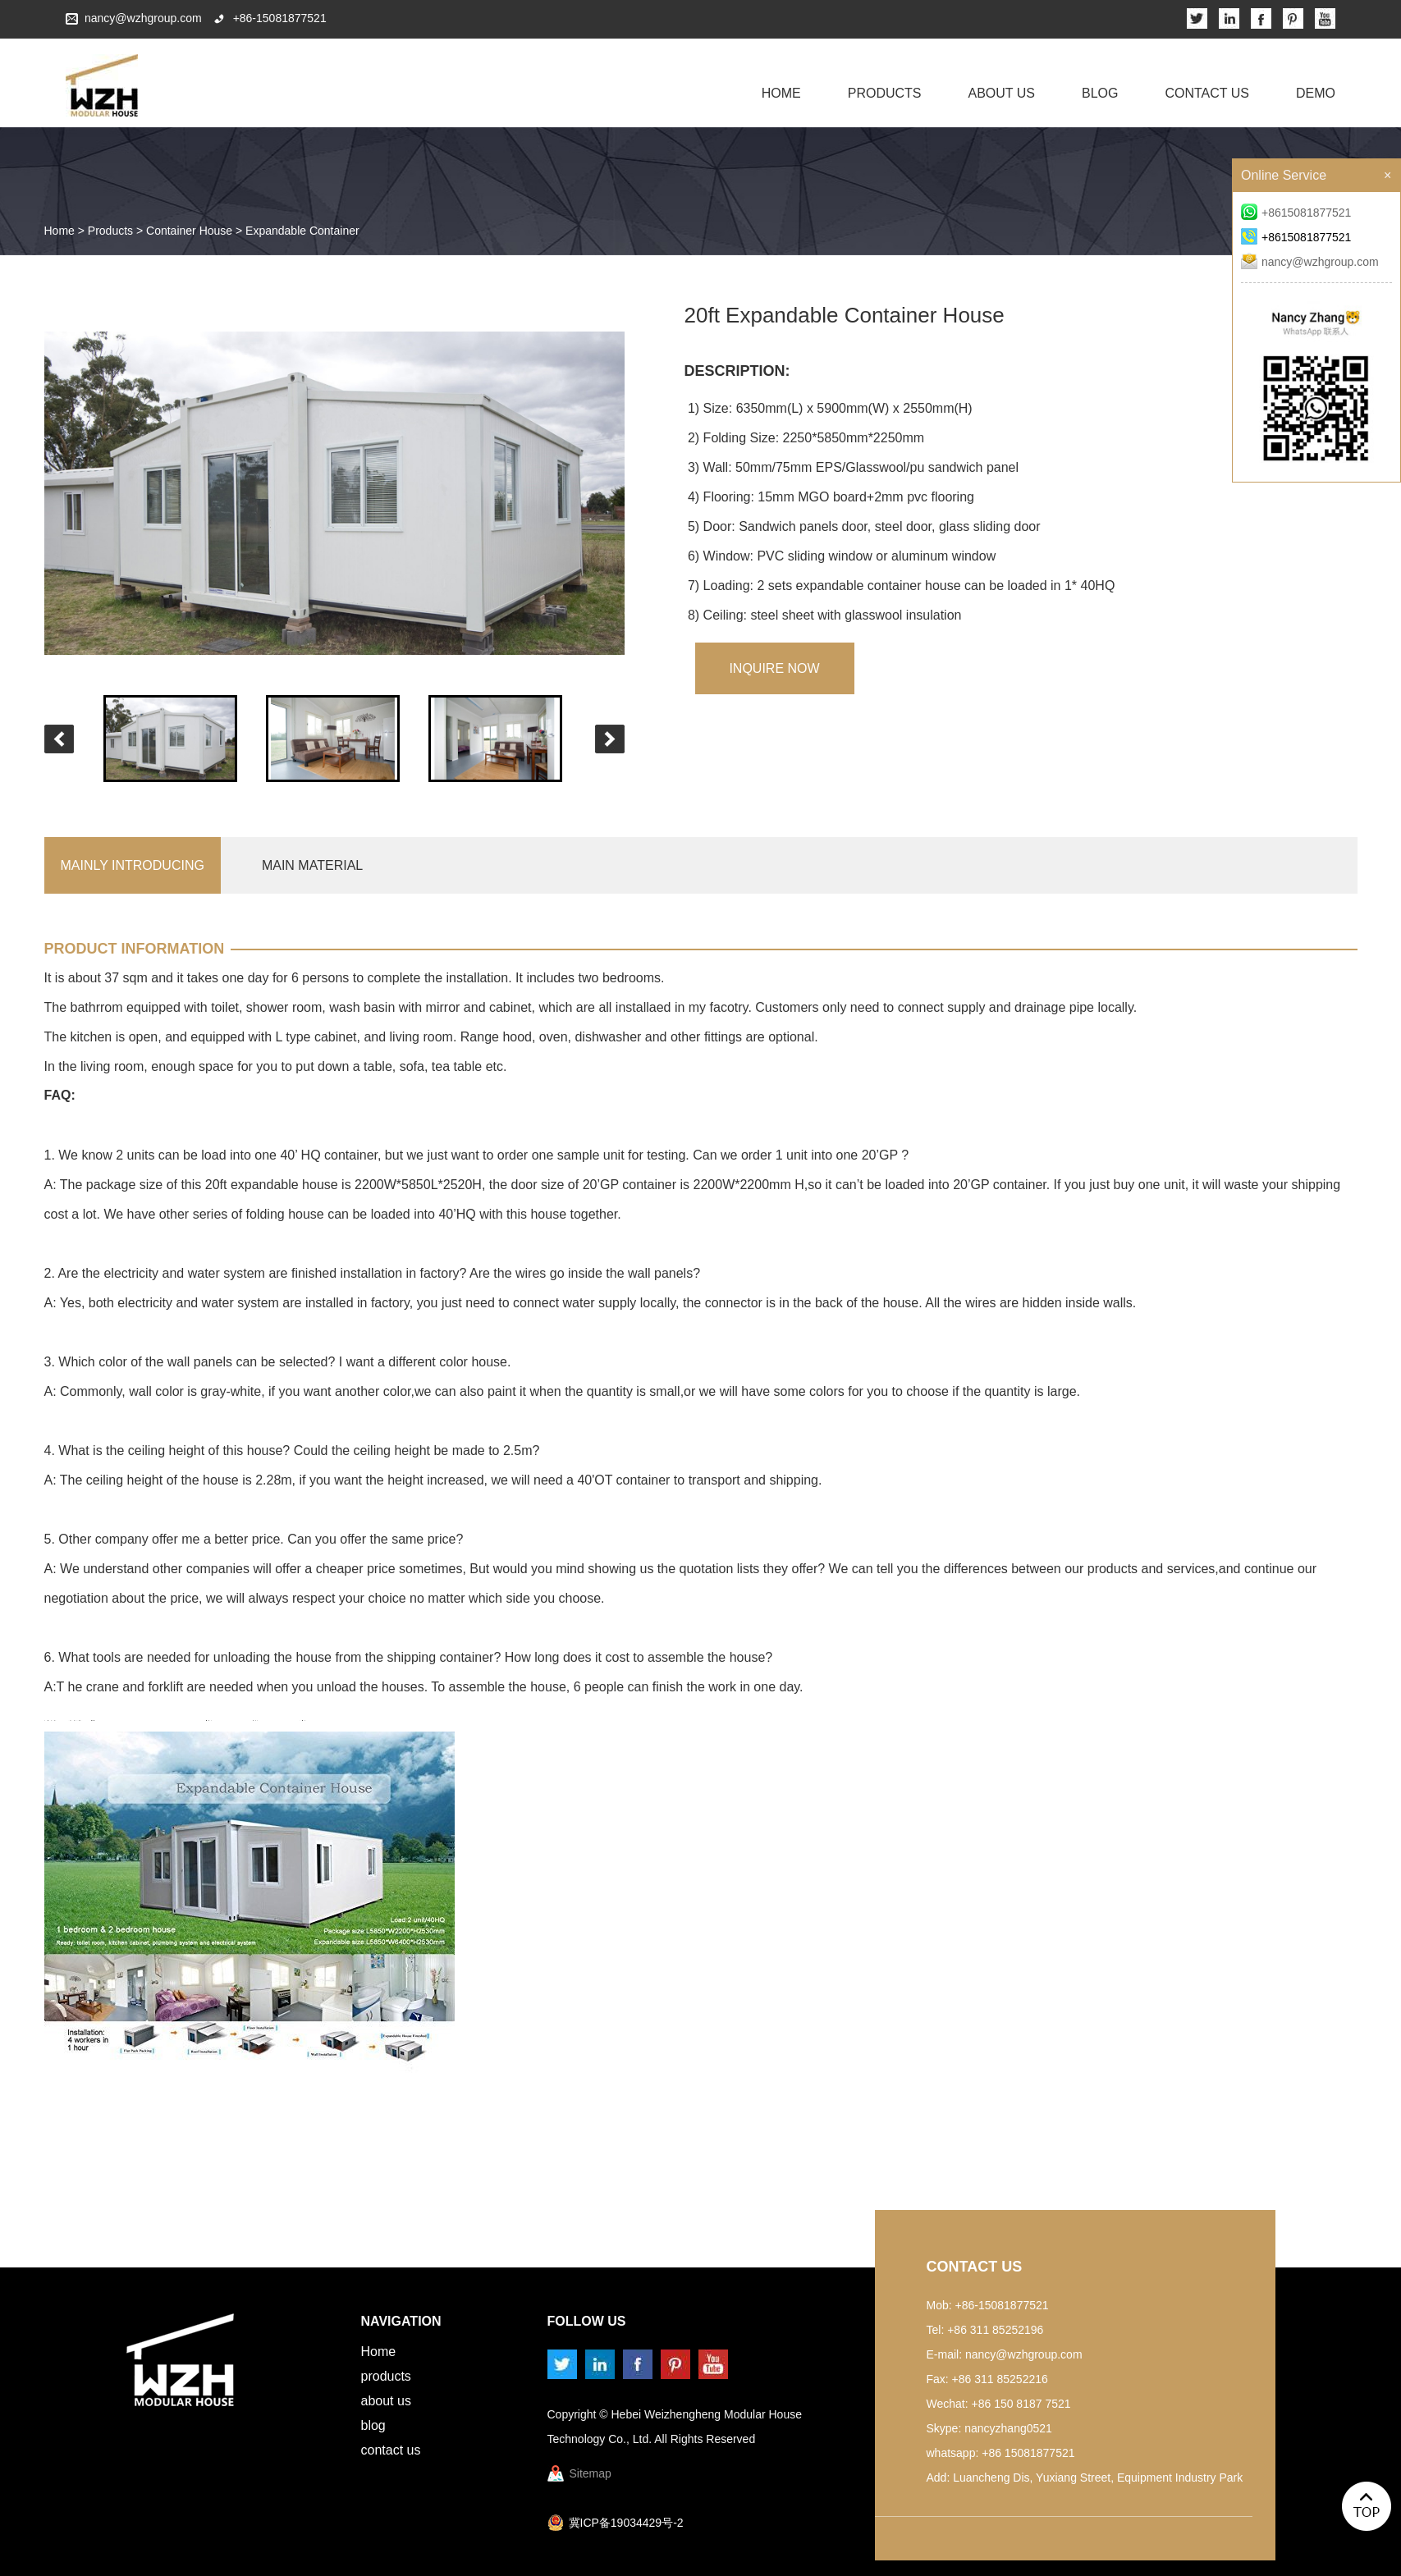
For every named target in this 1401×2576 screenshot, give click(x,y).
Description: (737, 371)
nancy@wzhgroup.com (143, 18)
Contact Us (1207, 93)
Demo (1315, 93)
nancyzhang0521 (1008, 2428)
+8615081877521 (1296, 212)
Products (885, 93)
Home (781, 93)
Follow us (586, 2321)
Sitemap (590, 2473)
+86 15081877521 (1028, 2452)
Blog (1100, 93)
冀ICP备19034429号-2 (626, 2522)
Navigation (401, 2321)
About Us (1002, 93)
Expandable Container (302, 230)
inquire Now (774, 668)
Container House (189, 230)
